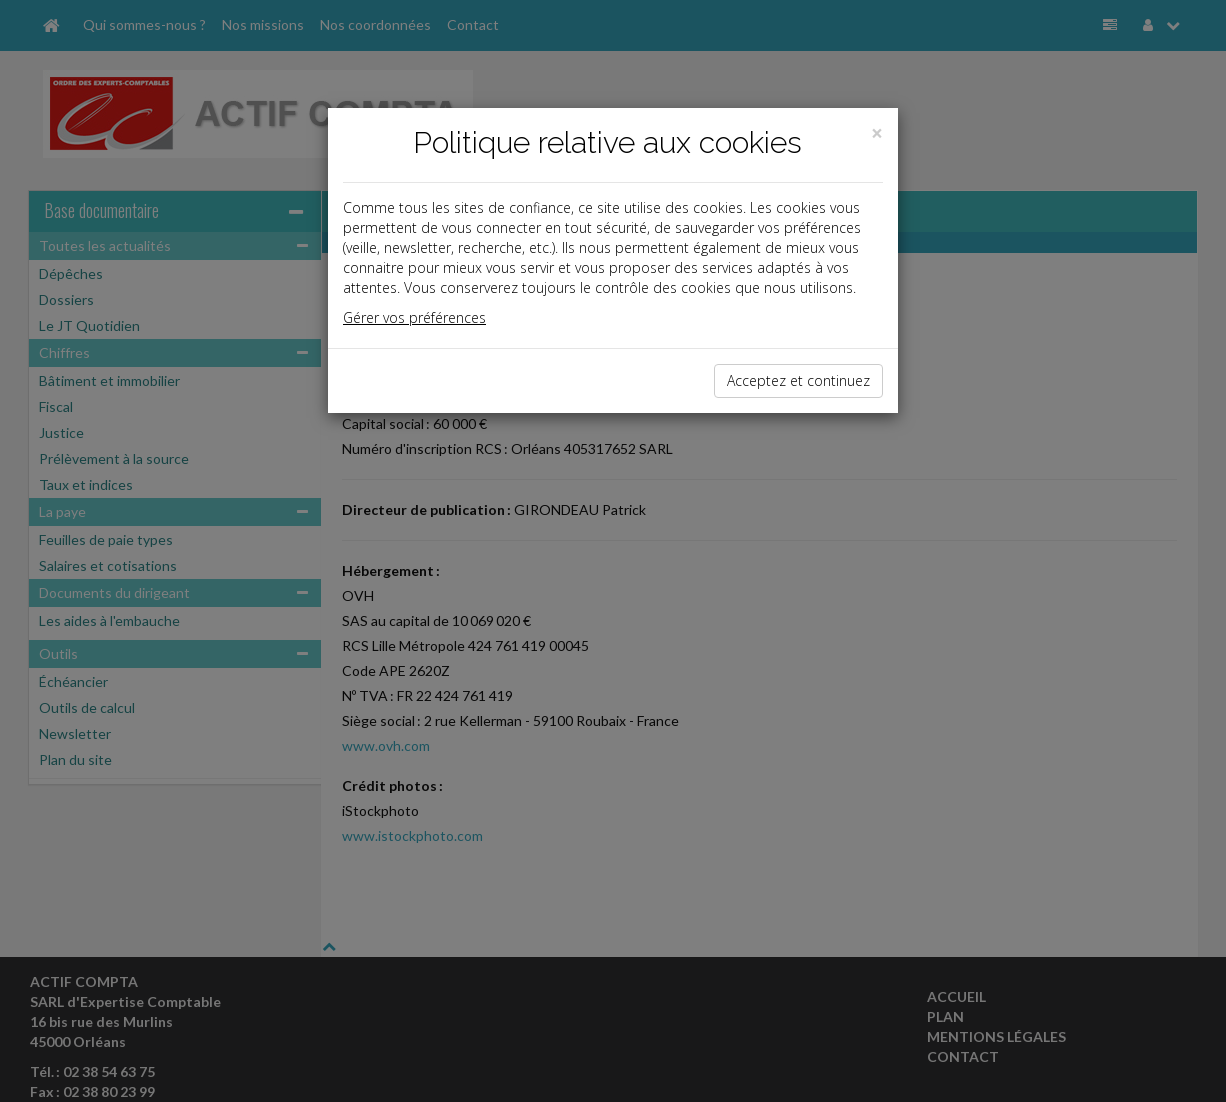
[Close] (877, 133)
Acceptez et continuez (798, 380)
